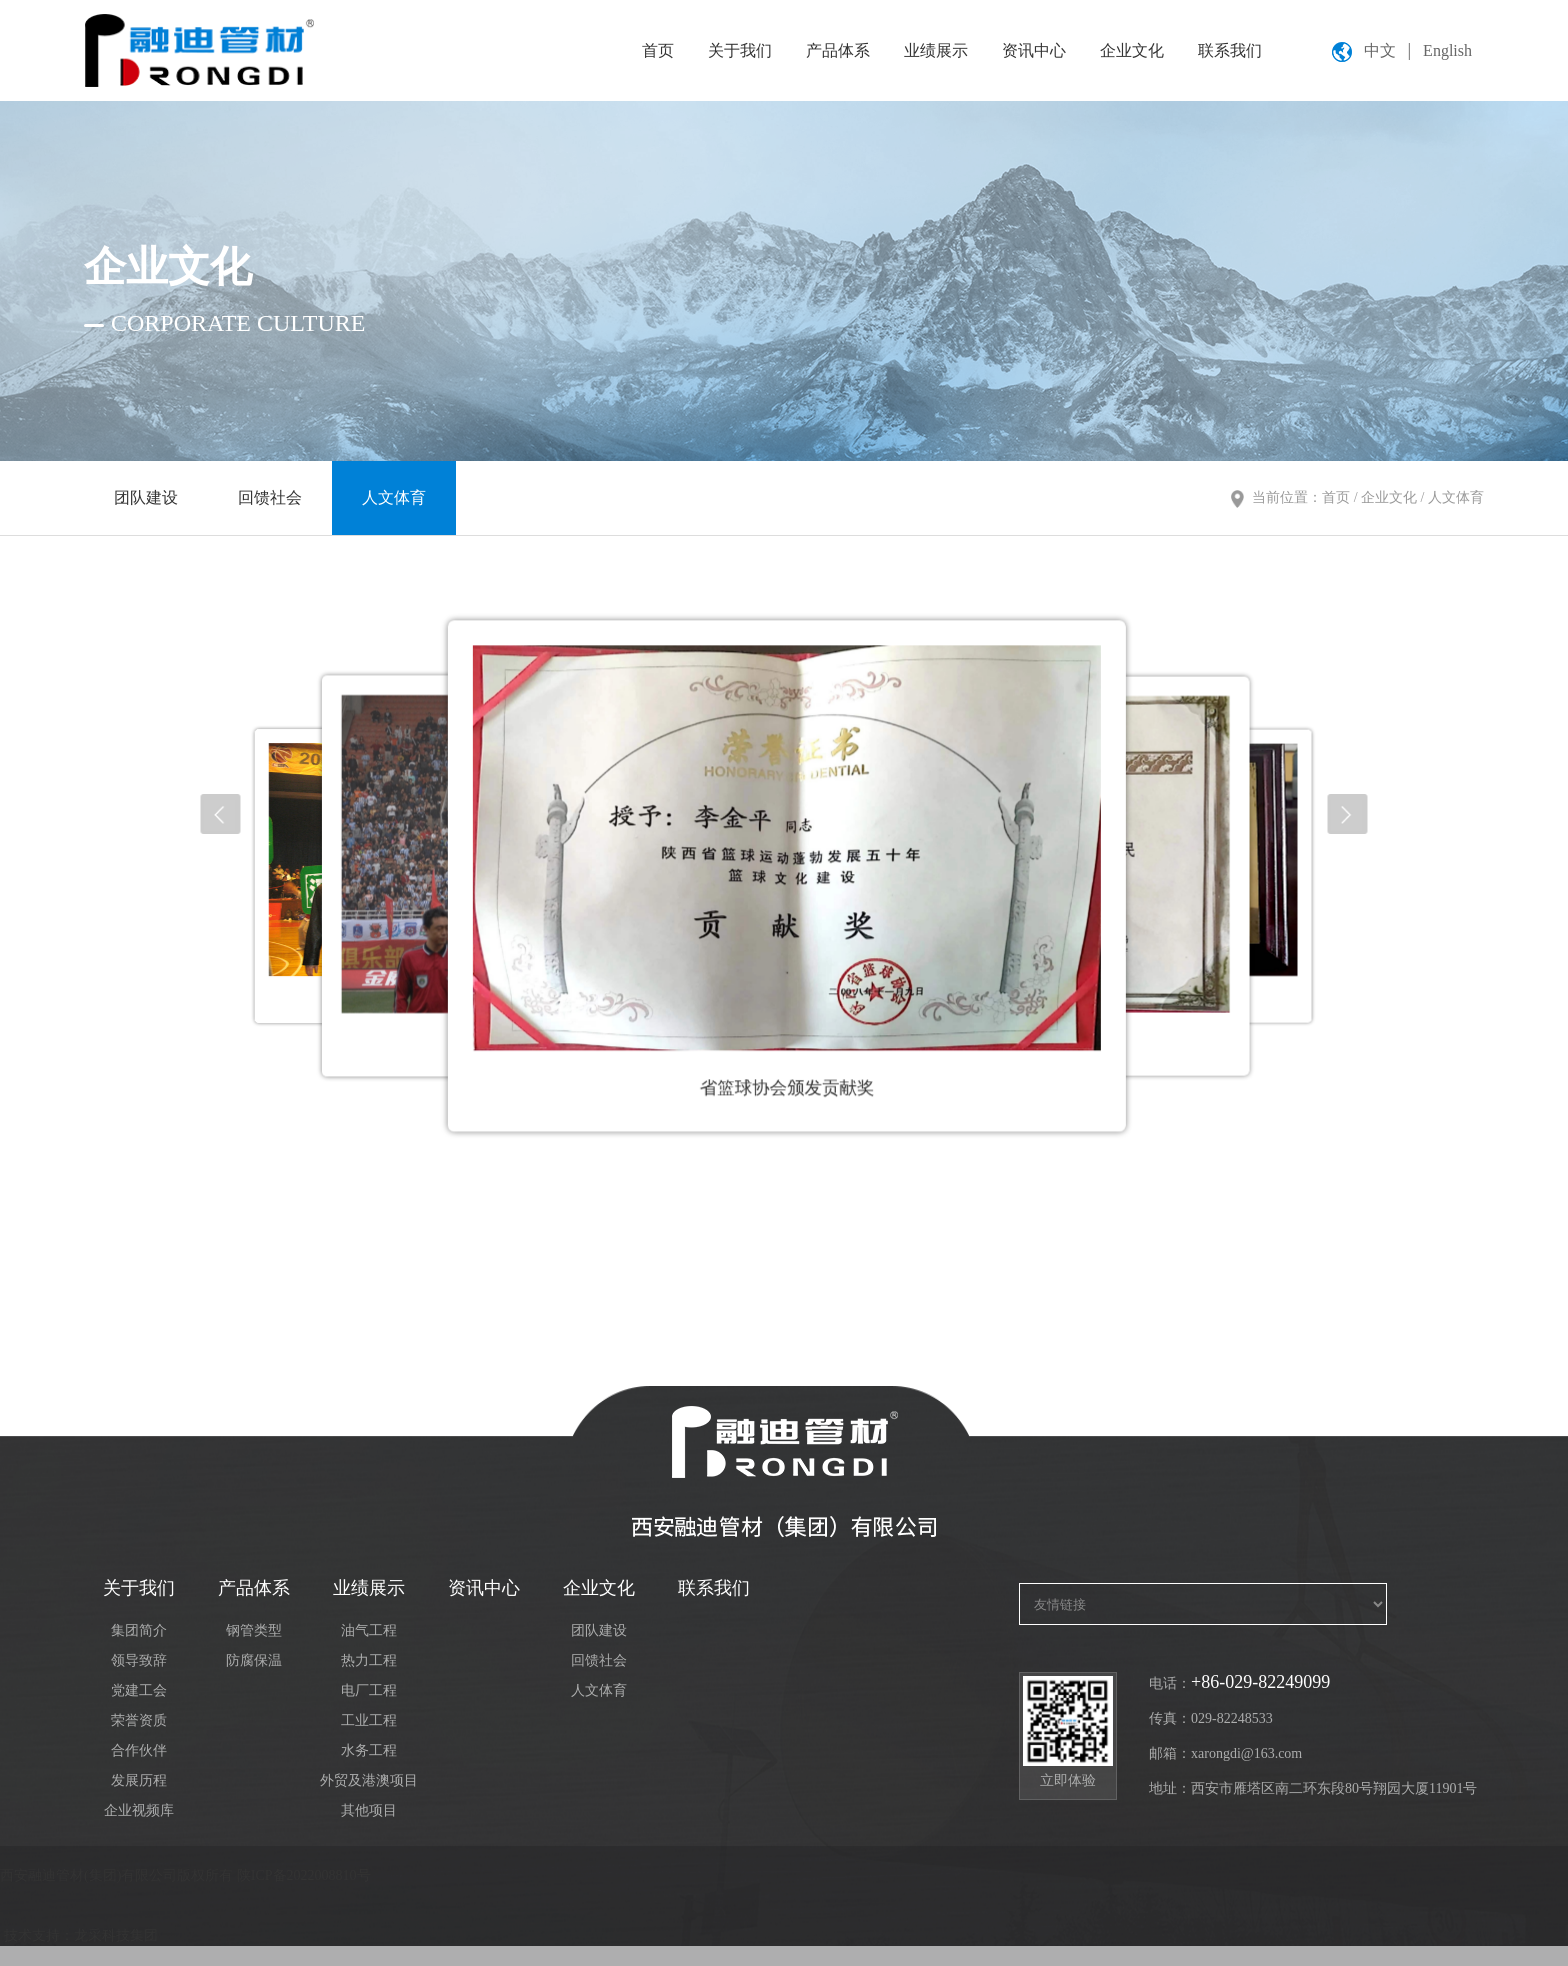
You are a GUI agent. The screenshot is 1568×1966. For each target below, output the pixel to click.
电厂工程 (369, 1690)
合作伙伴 (139, 1750)
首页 (658, 50)
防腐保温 (254, 1660)
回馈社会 (270, 497)
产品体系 (838, 50)
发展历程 (139, 1780)
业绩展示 (936, 50)
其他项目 (369, 1810)
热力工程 (369, 1660)
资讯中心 (1034, 50)
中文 (1380, 50)
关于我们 (740, 50)
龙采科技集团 (116, 1935)
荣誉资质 (139, 1720)
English (1447, 50)
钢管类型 (254, 1630)
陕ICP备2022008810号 (304, 1875)
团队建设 (146, 497)
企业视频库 (139, 1810)
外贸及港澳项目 (369, 1780)
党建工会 (139, 1690)
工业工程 (369, 1720)
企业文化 (1132, 50)
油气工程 (369, 1630)
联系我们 (1230, 50)
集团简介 (139, 1630)
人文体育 (394, 497)
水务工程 (369, 1750)
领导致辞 (139, 1660)
